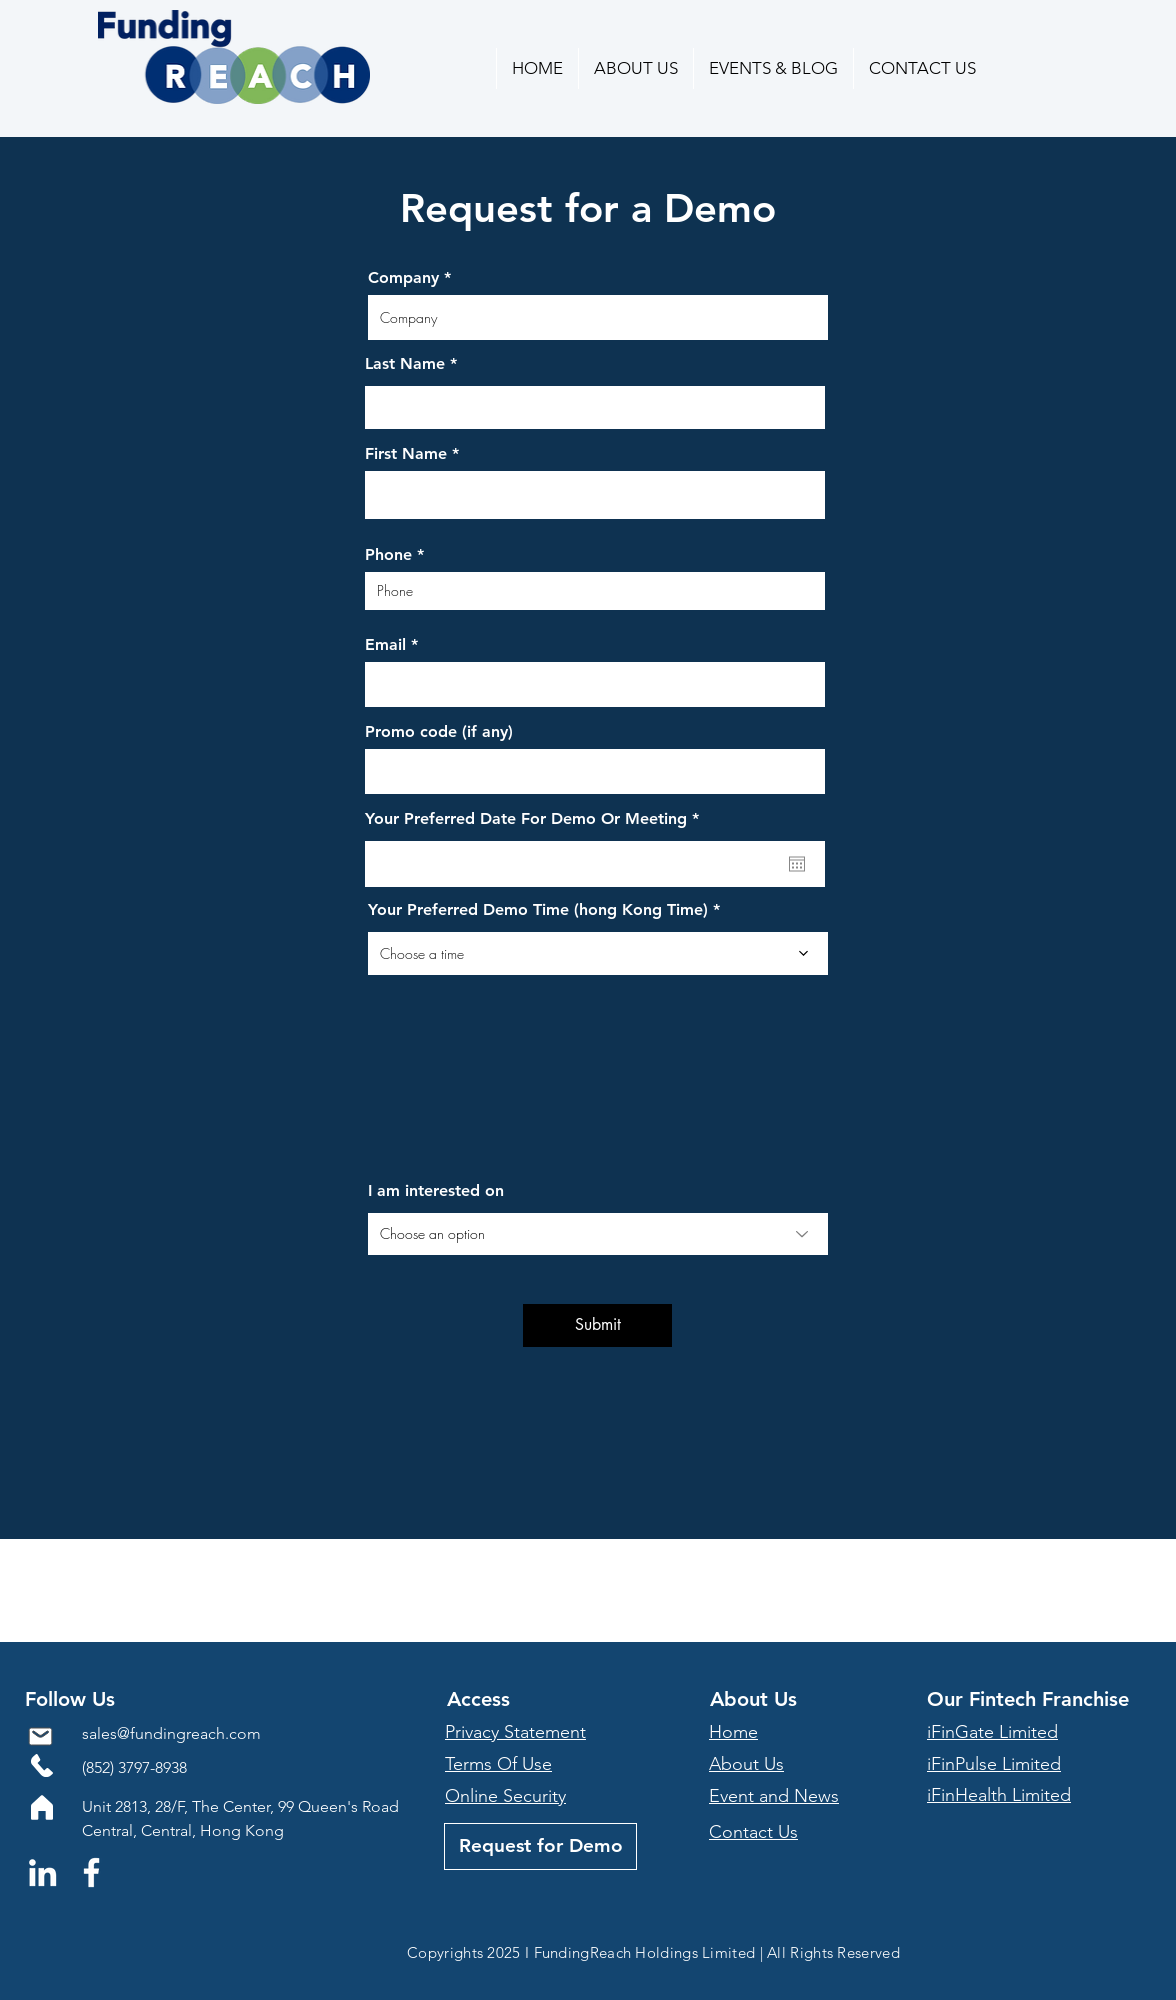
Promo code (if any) (439, 732)
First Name (406, 454)
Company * (409, 278)
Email (385, 645)
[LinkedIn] (42, 1872)
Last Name (405, 364)
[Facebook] (91, 1872)
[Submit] (597, 1325)
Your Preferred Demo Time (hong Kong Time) (538, 910)
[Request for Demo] (540, 1846)
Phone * (394, 555)
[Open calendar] (797, 864)
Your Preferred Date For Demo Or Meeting (536, 819)
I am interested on (436, 1191)
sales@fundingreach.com (171, 1733)
